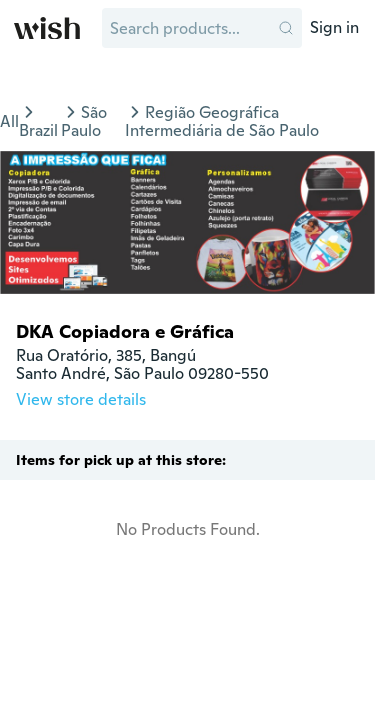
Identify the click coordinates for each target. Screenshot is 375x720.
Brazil (38, 130)
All (9, 121)
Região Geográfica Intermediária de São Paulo (222, 121)
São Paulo (84, 121)
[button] (286, 28)
